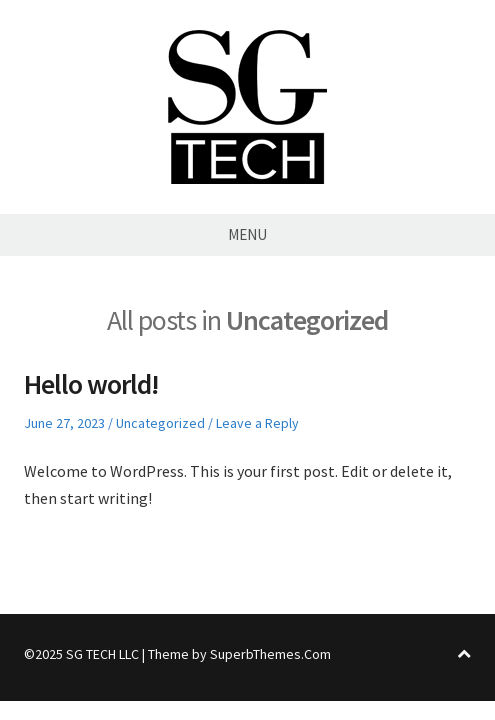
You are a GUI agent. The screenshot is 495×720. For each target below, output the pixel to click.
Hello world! (91, 384)
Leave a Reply (257, 423)
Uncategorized (160, 423)
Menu (247, 234)
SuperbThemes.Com (270, 654)
